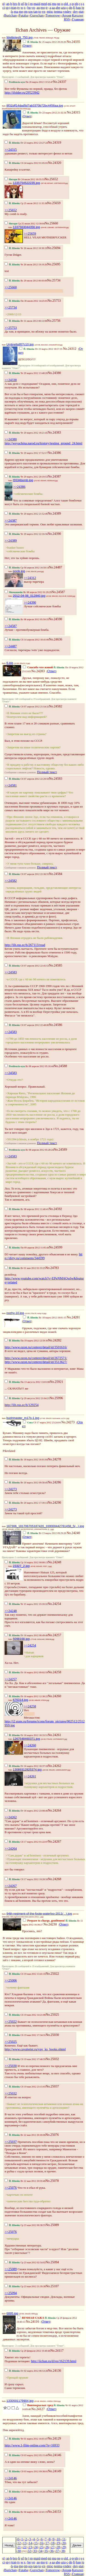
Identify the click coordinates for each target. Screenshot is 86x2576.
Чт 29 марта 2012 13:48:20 (26, 373)
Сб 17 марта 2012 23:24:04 (42, 1422)
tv (18, 7)
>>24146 (11, 2478)
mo (43, 7)
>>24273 (11, 1489)
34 (40, 2551)
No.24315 (73, 112)
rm (26, 11)
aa (53, 7)
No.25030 (52, 2035)
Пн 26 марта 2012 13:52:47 (29, 82)
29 (64, 2547)
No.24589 (60, 1149)
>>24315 (11, 149)
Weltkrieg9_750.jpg (19, 37)
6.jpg (9, 663)
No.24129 (54, 2438)
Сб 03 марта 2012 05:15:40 (26, 2455)
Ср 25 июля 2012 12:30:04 (25, 223)
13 (24, 2543)
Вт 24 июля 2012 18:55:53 (24, 179)
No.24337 (59, 82)
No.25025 (52, 2014)
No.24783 (52, 1268)
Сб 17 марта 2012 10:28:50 (26, 1879)
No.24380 (54, 373)
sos (30, 11)
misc (50, 11)
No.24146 (54, 2455)
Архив (66, 15)
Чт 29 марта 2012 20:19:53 (26, 476)
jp (83, 7)
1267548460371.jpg (26, 1738)
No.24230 (50, 1924)
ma (16, 11)
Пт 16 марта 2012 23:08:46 (26, 1810)
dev (75, 11)
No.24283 (38, 671)
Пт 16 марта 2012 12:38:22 (26, 1696)
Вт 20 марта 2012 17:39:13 (26, 1503)
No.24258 (54, 1672)
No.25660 (51, 223)
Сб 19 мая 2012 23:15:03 (25, 2086)
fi (74, 7)
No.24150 (54, 2491)
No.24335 (73, 41)
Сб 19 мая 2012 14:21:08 (25, 2015)
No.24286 (54, 1482)
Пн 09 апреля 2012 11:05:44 (27, 1247)
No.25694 (53, 248)
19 (58, 2543)
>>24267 (11, 1886)
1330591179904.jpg (19, 2400)
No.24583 (55, 778)
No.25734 (53, 280)
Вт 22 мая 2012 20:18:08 (25, 2135)
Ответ (27, 45)
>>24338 (11, 380)
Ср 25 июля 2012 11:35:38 (26, 203)
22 (24, 2547)
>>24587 (11, 626)
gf (22, 4)
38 (63, 2551)
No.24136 (54, 2370)
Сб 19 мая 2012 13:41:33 (25, 1974)
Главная (77, 19)
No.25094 (52, 2262)
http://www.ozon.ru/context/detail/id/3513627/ (36, 1362)
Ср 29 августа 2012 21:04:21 (27, 1398)
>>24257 (11, 1679)
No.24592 (55, 1209)
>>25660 (11, 287)
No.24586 (55, 1025)
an (7, 4)
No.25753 (54, 300)
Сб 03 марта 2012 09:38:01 (26, 2471)
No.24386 (54, 452)
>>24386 (19, 487)
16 (41, 2543)
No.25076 (52, 2134)
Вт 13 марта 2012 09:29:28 (44, 1533)
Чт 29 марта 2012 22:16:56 (26, 534)
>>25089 (11, 2269)
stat (81, 11)
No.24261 (54, 1735)
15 (36, 2543)
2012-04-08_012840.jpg (29, 595)
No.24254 (54, 1604)
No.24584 (55, 874)
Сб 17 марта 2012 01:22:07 (26, 1842)
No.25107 (52, 2286)
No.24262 (54, 1766)
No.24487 (55, 567)
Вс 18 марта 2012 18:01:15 (44, 1317)
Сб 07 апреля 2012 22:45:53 (27, 965)
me (21, 11)
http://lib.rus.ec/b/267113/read (25, 945)
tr (47, 7)
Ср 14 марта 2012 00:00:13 (26, 1562)
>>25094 (11, 2293)
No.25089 (52, 2225)
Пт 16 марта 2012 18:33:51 (26, 1735)
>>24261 (30, 1776)
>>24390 (30, 602)
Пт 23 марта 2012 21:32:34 (44, 112)
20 (64, 2543)
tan (35, 11)
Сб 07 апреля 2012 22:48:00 (27, 1025)
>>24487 (11, 646)
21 (19, 2547)
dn (70, 7)
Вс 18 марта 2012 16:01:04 (26, 1459)
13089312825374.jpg (27, 1769)
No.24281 (73, 1317)
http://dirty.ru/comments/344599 (43, 1256)
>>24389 (11, 540)
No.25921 (56, 1382)
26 (47, 2547)
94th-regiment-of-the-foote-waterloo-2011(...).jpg (39, 1913)
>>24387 (11, 520)
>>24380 (11, 439)
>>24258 (30, 1706)
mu (54, 4)
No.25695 (53, 264)
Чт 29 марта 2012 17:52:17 (26, 453)
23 (30, 2547)
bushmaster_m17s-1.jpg (22, 1418)
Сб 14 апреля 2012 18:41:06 (27, 639)
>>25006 (11, 1980)
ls (12, 11)
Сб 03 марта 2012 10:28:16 (26, 2491)
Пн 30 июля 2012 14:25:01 (26, 301)
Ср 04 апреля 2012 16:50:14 (27, 567)
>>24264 (11, 1848)
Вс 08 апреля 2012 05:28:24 (29, 1150)
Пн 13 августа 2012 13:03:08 (27, 1382)
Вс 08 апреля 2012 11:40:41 (27, 1209)
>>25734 (11, 307)
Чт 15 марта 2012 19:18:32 (26, 1604)
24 (36, 2547)
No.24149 (54, 2471)
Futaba (23, 15)
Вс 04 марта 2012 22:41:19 (26, 2512)
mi (49, 4)
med (44, 4)
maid (36, 4)
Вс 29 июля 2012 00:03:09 (26, 280)
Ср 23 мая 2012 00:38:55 (25, 2225)
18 (52, 2543)
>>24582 (11, 881)
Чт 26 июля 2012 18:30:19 (26, 248)
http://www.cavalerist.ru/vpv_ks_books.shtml (35, 2049)
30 (19, 2551)
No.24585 (55, 965)
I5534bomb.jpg (23, 480)
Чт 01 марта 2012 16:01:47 (26, 2438)
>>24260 (30, 1745)
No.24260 (54, 1696)
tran (14, 7)
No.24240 (73, 1533)
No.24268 (54, 1879)
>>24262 (11, 1817)
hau (78, 7)
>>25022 (11, 2021)
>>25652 (11, 210)
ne (58, 4)
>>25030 (11, 2066)
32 (29, 2551)
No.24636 (55, 639)
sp (7, 7)
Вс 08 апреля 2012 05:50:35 (27, 619)
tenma (58, 11)
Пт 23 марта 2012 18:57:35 (40, 349)
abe (57, 7)
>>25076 (11, 2187)
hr (26, 4)
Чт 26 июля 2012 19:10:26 (26, 264)
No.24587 (58, 592)
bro (15, 4)
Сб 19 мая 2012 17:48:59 (25, 2059)
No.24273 (68, 1422)
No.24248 (54, 1562)
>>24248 (11, 1611)
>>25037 (11, 2142)
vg (33, 7)
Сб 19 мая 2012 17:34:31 (25, 2035)
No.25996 (56, 1398)
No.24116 (32, 2321)
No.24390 (54, 533)
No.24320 (54, 163)
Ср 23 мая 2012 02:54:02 (25, 2262)
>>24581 (11, 785)
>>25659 (30, 233)
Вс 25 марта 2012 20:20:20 (44, 42)
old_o (67, 4)
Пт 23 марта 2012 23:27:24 (26, 143)
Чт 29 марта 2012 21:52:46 (26, 513)
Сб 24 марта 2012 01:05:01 (26, 163)
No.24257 (54, 1635)
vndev (67, 11)
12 (19, 2543)
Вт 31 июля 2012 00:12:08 (26, 321)
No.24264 (54, 1810)
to (39, 11)
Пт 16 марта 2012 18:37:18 (26, 1766)
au (38, 7)
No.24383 (54, 432)
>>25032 (11, 2093)
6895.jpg (12, 2313)
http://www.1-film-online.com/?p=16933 (32, 2445)
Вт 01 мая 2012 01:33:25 (25, 1268)
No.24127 (38, 2409)
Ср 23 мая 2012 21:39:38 (25, 2286)
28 (58, 2547)
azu (63, 7)
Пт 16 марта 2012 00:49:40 (26, 1635)
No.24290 (54, 1502)
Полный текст (47, 772)
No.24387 (54, 476)
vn (43, 11)
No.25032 (52, 2059)
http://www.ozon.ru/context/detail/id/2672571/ (36, 1358)
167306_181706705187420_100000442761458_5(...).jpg (45, 1526)
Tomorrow (53, 15)
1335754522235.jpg (26, 183)
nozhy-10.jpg (15, 1313)
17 (47, 2543)
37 (57, 2551)
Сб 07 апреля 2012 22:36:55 (27, 874)
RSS (67, 19)
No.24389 (54, 513)
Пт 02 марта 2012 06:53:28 (26, 2371)
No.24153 (54, 2511)
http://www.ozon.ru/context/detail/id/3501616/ (36, 1347)
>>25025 (11, 2041)
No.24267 (54, 1841)
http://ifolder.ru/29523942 (22, 92)
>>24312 (30, 578)
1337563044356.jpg (26, 227)
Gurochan (36, 15)
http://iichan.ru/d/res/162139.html (53, 2361)
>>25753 (11, 328)
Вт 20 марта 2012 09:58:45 (26, 1482)
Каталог (77, 15)
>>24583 (11, 972)
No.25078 (52, 2180)
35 (46, 2551)
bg (29, 7)
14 (30, 2543)
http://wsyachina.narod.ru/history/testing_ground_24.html (43, 443)
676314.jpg (20, 1700)
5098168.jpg (21, 1639)
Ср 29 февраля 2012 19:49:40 (27, 2351)
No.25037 (52, 2086)
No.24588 (60, 1066)
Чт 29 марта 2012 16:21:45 (26, 432)
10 (58, 2539)
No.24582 (55, 706)
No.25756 (53, 320)
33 (35, 2551)
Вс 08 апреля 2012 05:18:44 (29, 1066)
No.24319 (54, 142)
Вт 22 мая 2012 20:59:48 (25, 2181)
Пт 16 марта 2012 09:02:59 (26, 1672)
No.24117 (57, 2350)
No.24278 (54, 1459)
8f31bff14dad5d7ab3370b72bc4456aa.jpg (34, 105)
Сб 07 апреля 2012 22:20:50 (27, 779)
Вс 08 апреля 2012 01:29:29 (28, 592)
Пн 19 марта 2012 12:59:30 (26, 1340)
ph (76, 4)
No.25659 (54, 203)
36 (51, 2551)
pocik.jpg (19, 571)
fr (19, 4)
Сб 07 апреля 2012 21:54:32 (27, 706)
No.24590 (55, 619)
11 (63, 2539)
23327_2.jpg (21, 1566)
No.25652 (51, 179)
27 (52, 2547)
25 (41, 2547)
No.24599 (55, 1247)
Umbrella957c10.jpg (20, 344)
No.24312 (69, 348)
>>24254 (30, 1645)
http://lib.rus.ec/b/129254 (22, 1405)
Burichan (10, 15)
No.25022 (52, 1973)
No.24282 (54, 1340)
